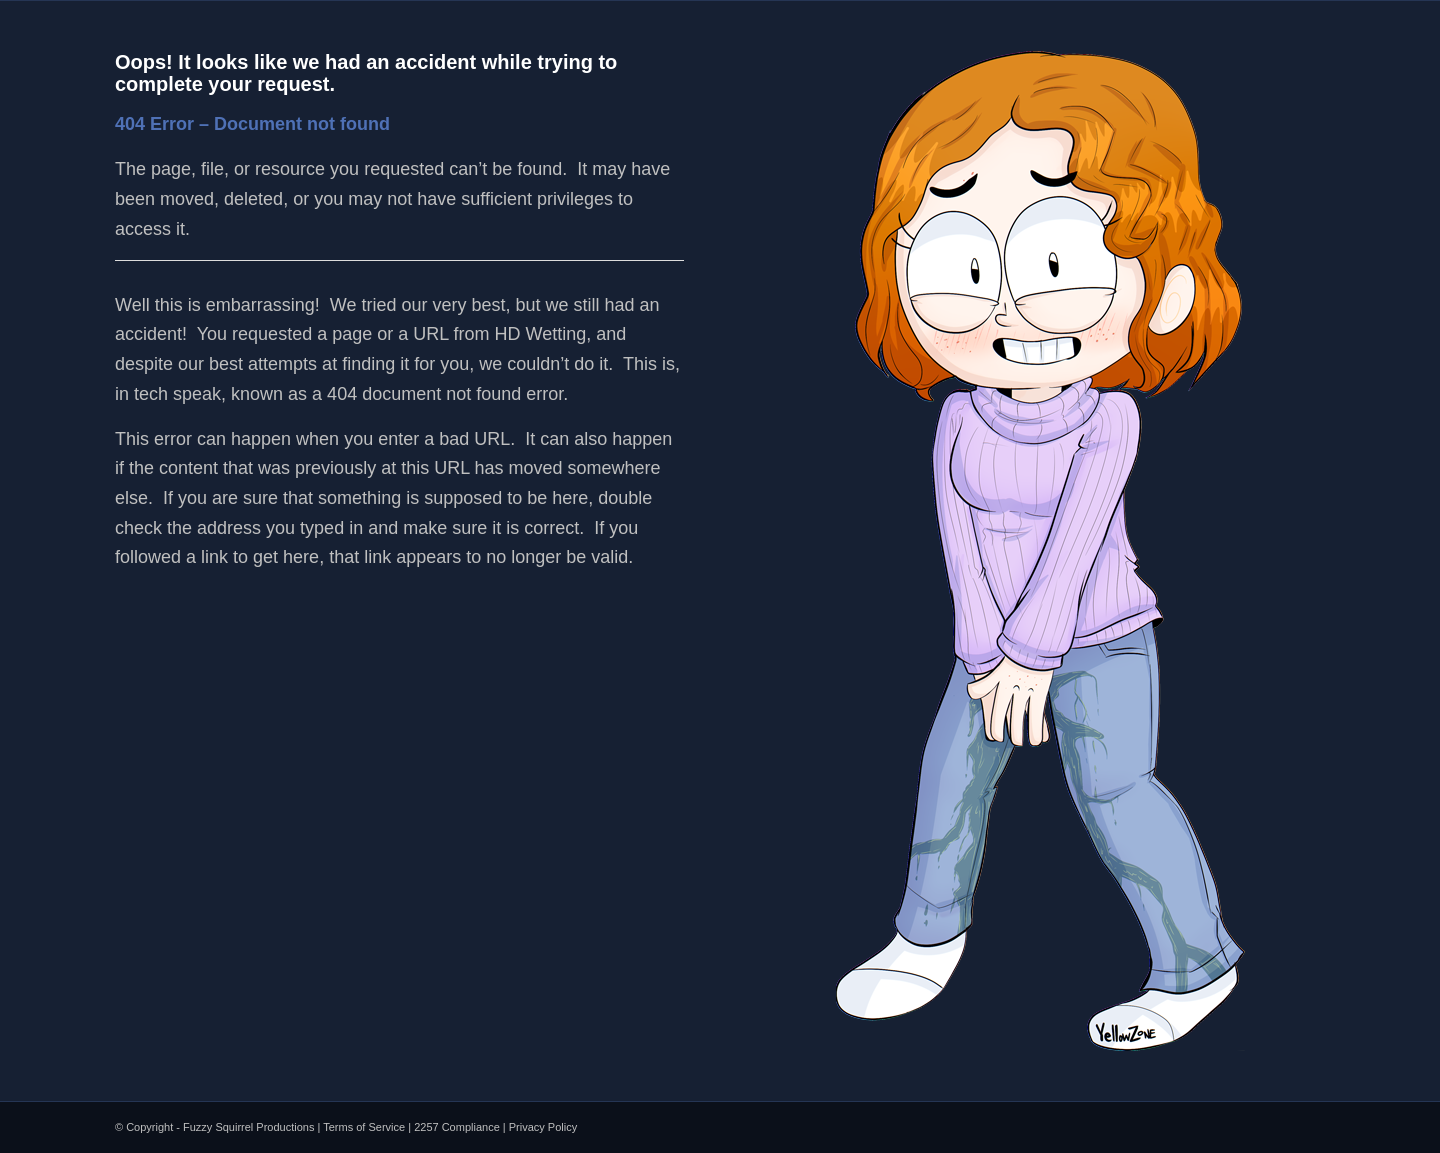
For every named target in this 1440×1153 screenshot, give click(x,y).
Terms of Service (364, 1127)
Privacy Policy (543, 1127)
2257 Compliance (457, 1127)
